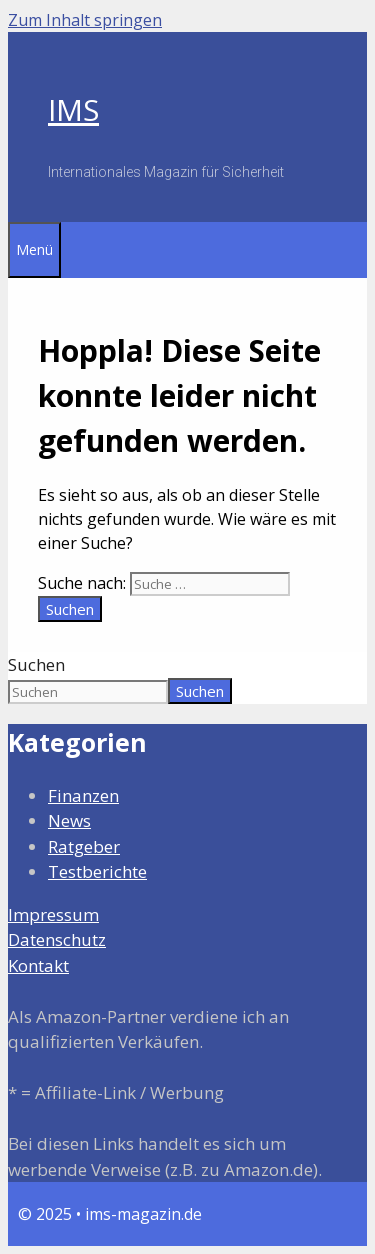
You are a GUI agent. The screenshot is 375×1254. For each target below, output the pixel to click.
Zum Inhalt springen (85, 20)
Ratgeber (84, 846)
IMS (73, 109)
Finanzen (83, 795)
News (69, 820)
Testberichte (97, 871)
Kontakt (38, 965)
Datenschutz (57, 939)
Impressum (53, 914)
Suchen (36, 664)
